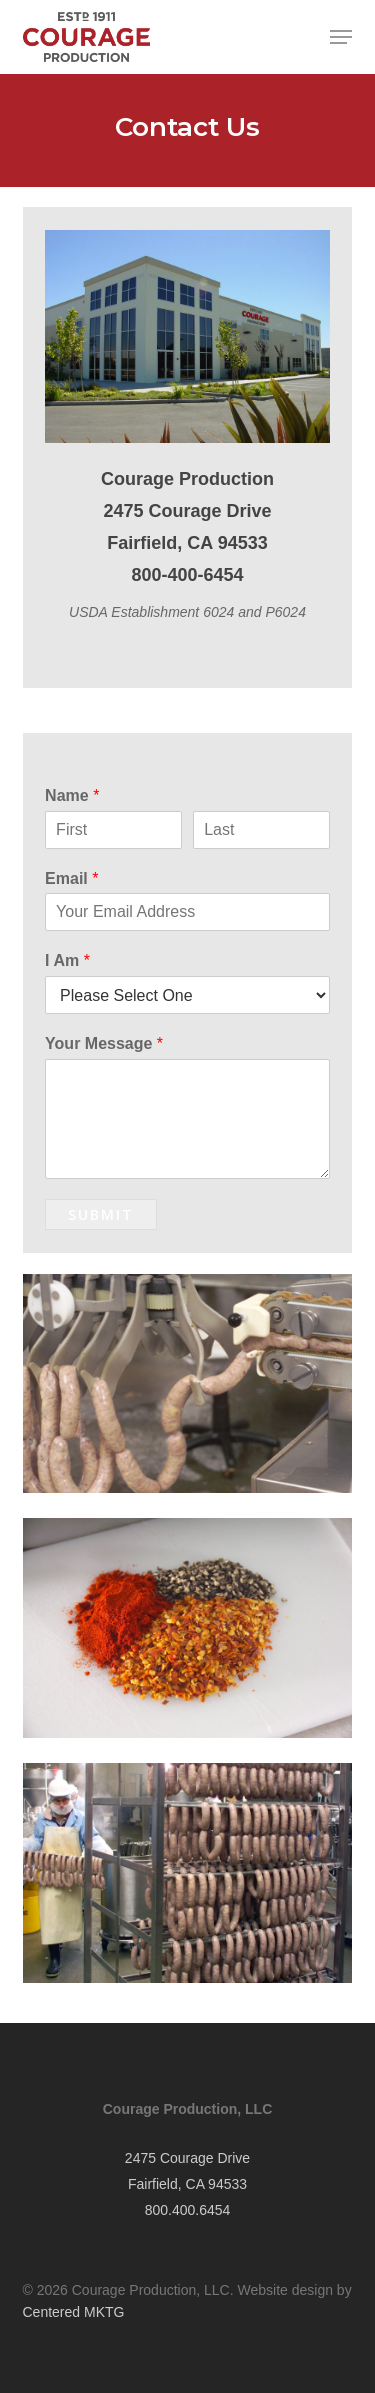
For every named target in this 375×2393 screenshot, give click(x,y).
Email (71, 878)
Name (72, 795)
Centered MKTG (74, 2312)
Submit (101, 1214)
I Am (67, 960)
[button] (341, 37)
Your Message (104, 1043)
